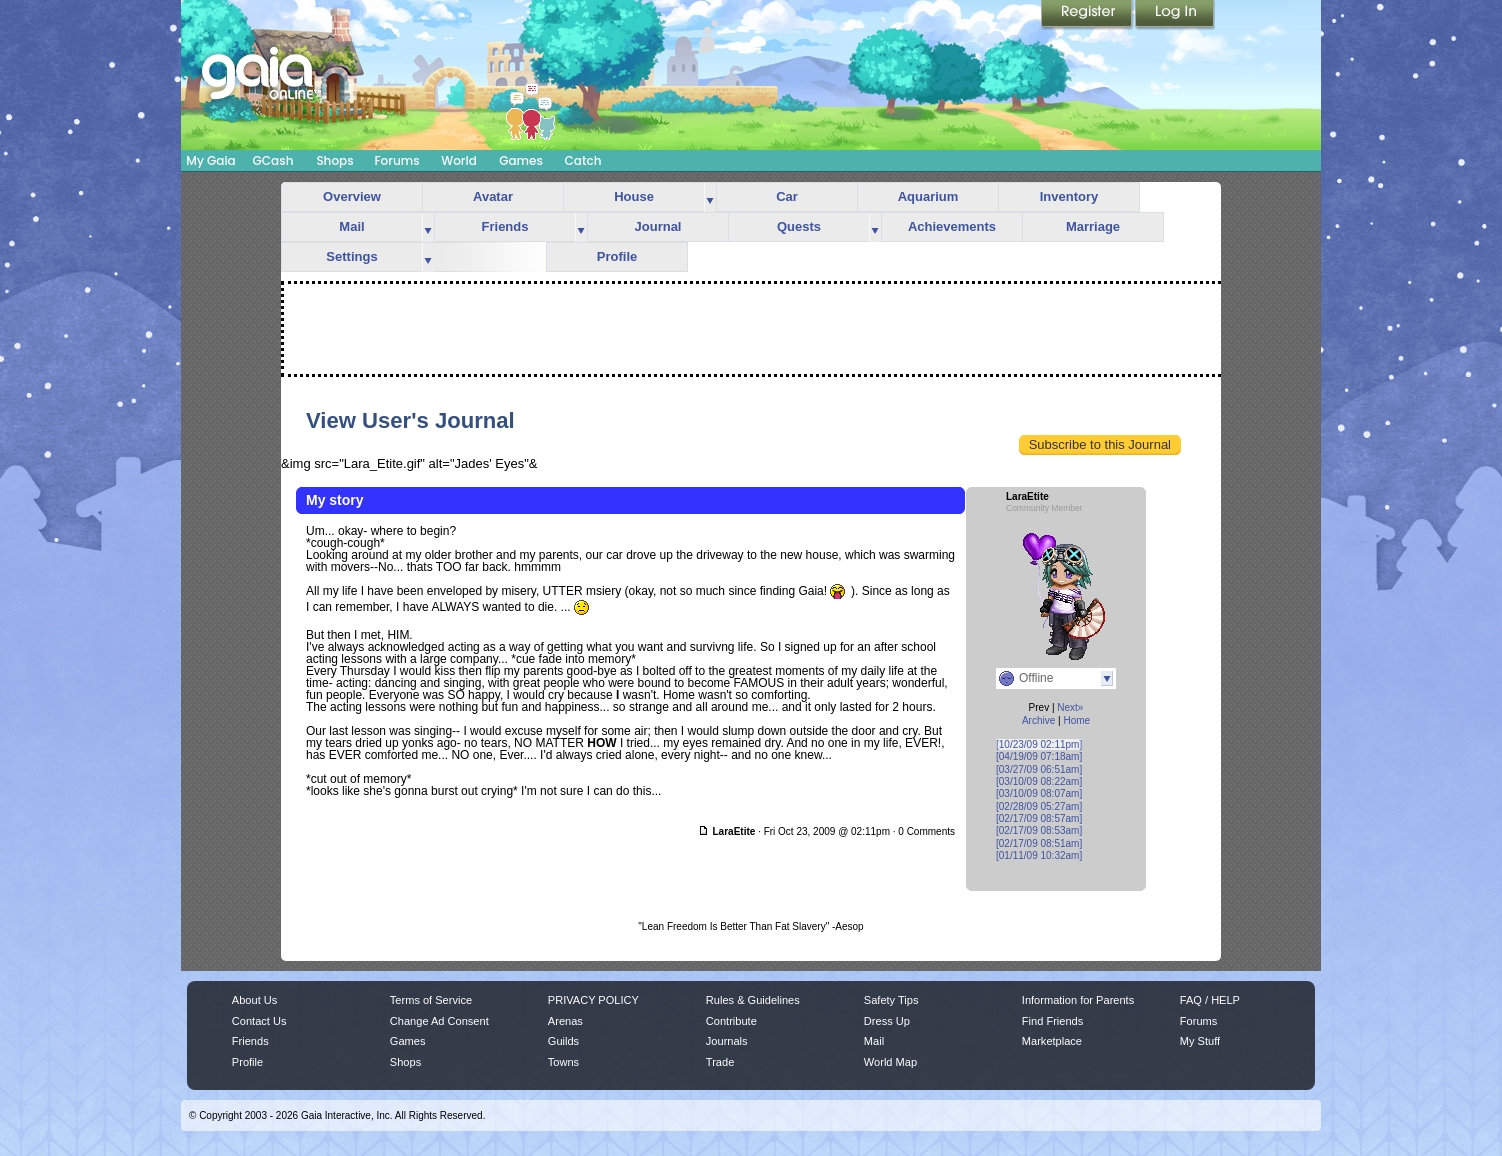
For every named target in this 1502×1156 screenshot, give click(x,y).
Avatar (493, 196)
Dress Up (887, 1021)
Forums (396, 160)
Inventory (1069, 196)
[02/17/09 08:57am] (1039, 818)
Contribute (731, 1021)
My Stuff (1200, 1041)
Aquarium (928, 196)
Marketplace (1052, 1041)
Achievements (952, 226)
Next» (1070, 707)
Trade (720, 1062)
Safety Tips (891, 1000)
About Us (254, 1000)
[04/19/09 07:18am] (1039, 756)
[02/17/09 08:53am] (1039, 830)
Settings (351, 256)
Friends (505, 226)
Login (1175, 15)
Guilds (563, 1041)
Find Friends (1052, 1021)
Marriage (1093, 226)
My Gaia (210, 160)
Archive (1038, 720)
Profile (617, 256)
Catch (583, 160)
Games (521, 160)
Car (787, 196)
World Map (890, 1062)
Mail (351, 226)
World (459, 160)
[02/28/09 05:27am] (1039, 806)
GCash (273, 160)
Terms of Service (431, 1000)
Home (1076, 720)
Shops (334, 160)
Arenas (565, 1021)
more (710, 197)
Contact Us (259, 1021)
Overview (352, 196)
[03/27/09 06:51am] (1039, 769)
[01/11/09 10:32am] (1039, 855)
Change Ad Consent (439, 1021)
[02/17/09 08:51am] (1039, 843)
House (634, 196)
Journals (727, 1041)
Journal (658, 226)
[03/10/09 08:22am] (1039, 781)
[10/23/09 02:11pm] (1039, 744)
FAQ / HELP (1210, 1000)
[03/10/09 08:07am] (1039, 793)
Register (1088, 15)
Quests (799, 226)
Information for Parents (1078, 1000)
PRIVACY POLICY (593, 1000)
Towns (563, 1062)
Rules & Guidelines (753, 1000)
